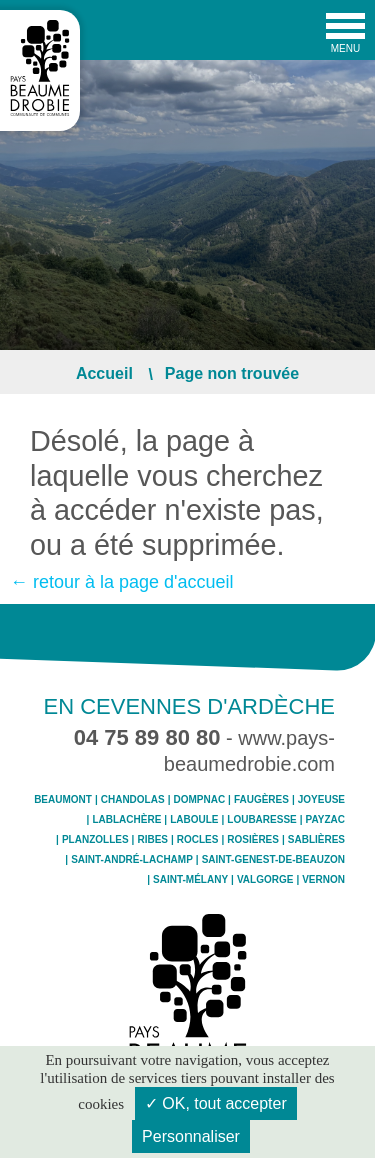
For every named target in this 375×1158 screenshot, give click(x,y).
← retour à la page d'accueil (122, 582)
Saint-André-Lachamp (132, 860)
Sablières (316, 840)
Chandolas (133, 800)
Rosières (253, 840)
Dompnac (199, 800)
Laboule (194, 820)
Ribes (152, 840)
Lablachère (126, 820)
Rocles (198, 840)
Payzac (325, 820)
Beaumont (63, 800)
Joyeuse (321, 800)
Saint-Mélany (190, 880)
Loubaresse (261, 820)
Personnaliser (191, 1136)
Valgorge (265, 880)
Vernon (323, 880)
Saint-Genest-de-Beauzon (273, 860)
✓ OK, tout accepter (216, 1103)
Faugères (261, 800)
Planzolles (95, 840)
